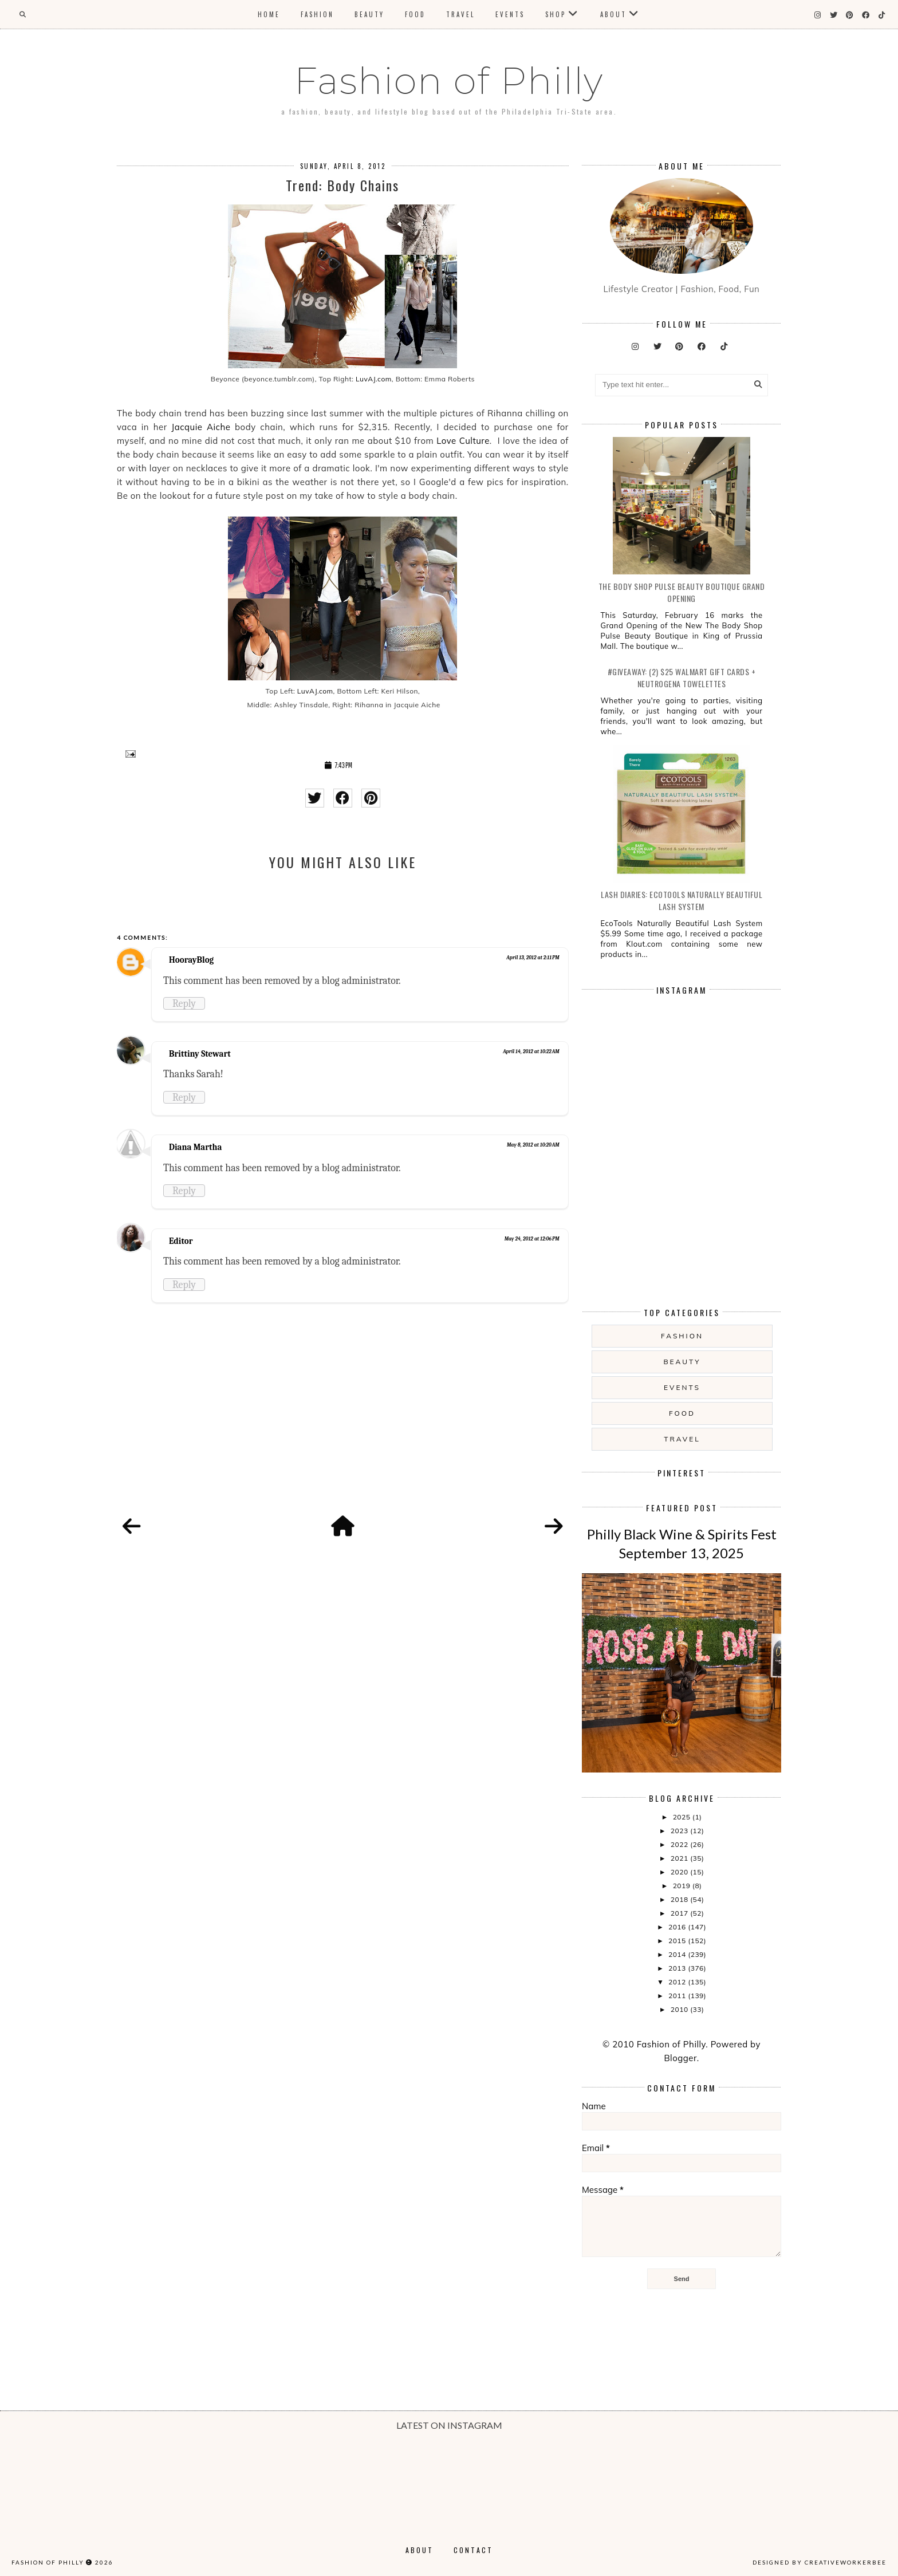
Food (415, 14)
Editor (181, 1241)
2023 (680, 1830)
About (613, 14)
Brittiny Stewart (200, 1054)
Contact (473, 2550)
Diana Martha (195, 1147)
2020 (680, 1872)
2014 (678, 1954)
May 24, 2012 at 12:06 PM (532, 1239)
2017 (680, 1913)
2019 (682, 1885)
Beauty (369, 14)
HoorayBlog (191, 960)
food (682, 1413)
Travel (460, 14)
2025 (682, 1817)
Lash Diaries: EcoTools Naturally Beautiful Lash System (681, 900)
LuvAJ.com (372, 379)
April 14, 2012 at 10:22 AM (531, 1051)
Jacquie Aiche (200, 427)
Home (269, 14)
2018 (680, 1899)
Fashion (317, 14)
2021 (680, 1858)
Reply (184, 1003)
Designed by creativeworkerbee (820, 2562)
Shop (555, 14)
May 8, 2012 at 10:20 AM (533, 1145)
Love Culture (463, 440)
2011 (678, 1995)
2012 (678, 1982)
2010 (680, 2009)
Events (510, 14)
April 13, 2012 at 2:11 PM (532, 957)
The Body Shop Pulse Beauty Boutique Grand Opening (681, 592)
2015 (678, 1940)
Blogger (680, 2058)
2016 (678, 1927)
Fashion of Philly (449, 80)
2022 (680, 1844)
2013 (678, 1968)
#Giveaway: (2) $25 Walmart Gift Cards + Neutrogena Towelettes (682, 677)
